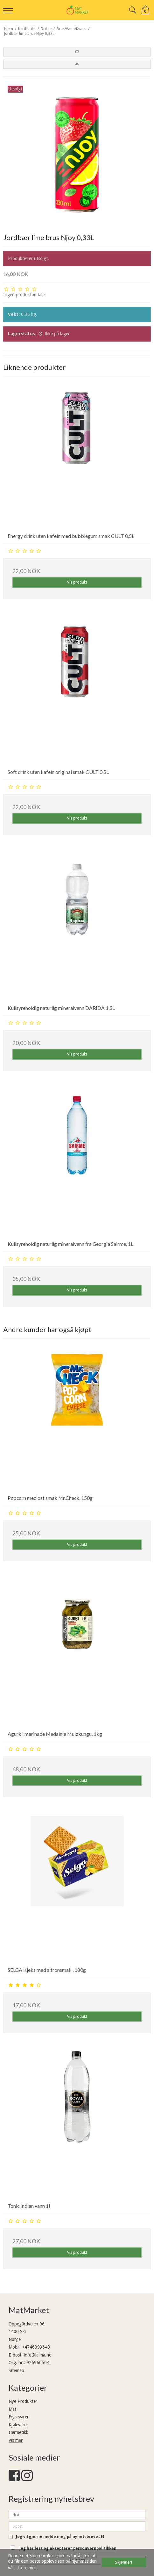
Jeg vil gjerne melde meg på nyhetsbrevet (60, 2537)
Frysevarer (19, 2416)
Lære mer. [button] (27, 2567)
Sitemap (16, 2370)
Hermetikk (18, 2432)
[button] (77, 52)
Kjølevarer (18, 2424)
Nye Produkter (23, 2401)
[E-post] (77, 2525)
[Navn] (77, 2514)
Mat (12, 2409)
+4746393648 (36, 2347)
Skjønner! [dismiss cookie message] (123, 2562)
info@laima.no (38, 2354)
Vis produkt (77, 582)
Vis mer (16, 2440)
